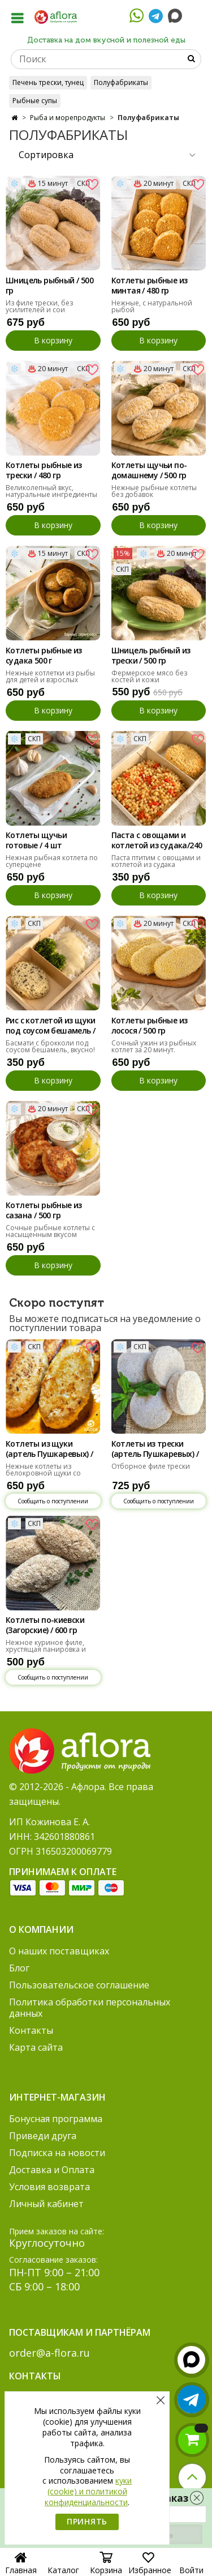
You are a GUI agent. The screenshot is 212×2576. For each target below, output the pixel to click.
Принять (87, 2521)
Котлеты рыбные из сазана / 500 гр (44, 1210)
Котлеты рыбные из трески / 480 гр (44, 470)
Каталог (63, 2566)
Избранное (149, 2566)
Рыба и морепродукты (67, 117)
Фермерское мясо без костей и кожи (149, 676)
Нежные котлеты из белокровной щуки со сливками (43, 1473)
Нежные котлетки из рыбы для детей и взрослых (50, 676)
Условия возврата (49, 2186)
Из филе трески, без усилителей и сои (39, 306)
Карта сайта (36, 2047)
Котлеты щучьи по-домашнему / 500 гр (149, 470)
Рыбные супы (34, 100)
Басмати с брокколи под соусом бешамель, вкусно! (50, 1046)
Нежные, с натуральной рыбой (151, 306)
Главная (21, 2564)
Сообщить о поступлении (53, 1501)
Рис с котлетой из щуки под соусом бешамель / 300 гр (51, 1026)
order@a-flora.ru (49, 2353)
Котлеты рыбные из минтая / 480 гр (149, 285)
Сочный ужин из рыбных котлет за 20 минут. (153, 1046)
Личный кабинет (46, 2203)
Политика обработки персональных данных (89, 2007)
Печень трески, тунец (48, 82)
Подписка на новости (57, 2152)
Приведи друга (42, 2135)
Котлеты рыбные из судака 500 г (44, 655)
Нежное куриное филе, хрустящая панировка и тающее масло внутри (46, 1649)
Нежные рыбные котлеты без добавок (154, 491)
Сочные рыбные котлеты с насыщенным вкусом (50, 1231)
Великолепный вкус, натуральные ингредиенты (51, 491)
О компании (41, 1929)
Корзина (106, 2566)
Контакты (31, 2030)
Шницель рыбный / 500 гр (49, 285)
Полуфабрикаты (121, 82)
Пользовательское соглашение (79, 1985)
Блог (19, 1968)
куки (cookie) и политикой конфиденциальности (88, 2491)
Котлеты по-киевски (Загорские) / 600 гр (45, 1625)
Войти (191, 2566)
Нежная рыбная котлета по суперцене (52, 861)
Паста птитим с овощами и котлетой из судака (156, 861)
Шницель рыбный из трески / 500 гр (151, 655)
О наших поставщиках (59, 1951)
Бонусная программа (55, 2118)
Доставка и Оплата (51, 2169)
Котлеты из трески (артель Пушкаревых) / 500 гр (154, 1449)
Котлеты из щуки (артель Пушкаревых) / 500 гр (49, 1449)
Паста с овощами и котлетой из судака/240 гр (156, 841)
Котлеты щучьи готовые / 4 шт (36, 840)
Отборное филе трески (150, 1466)
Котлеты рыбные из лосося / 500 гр (149, 1025)
